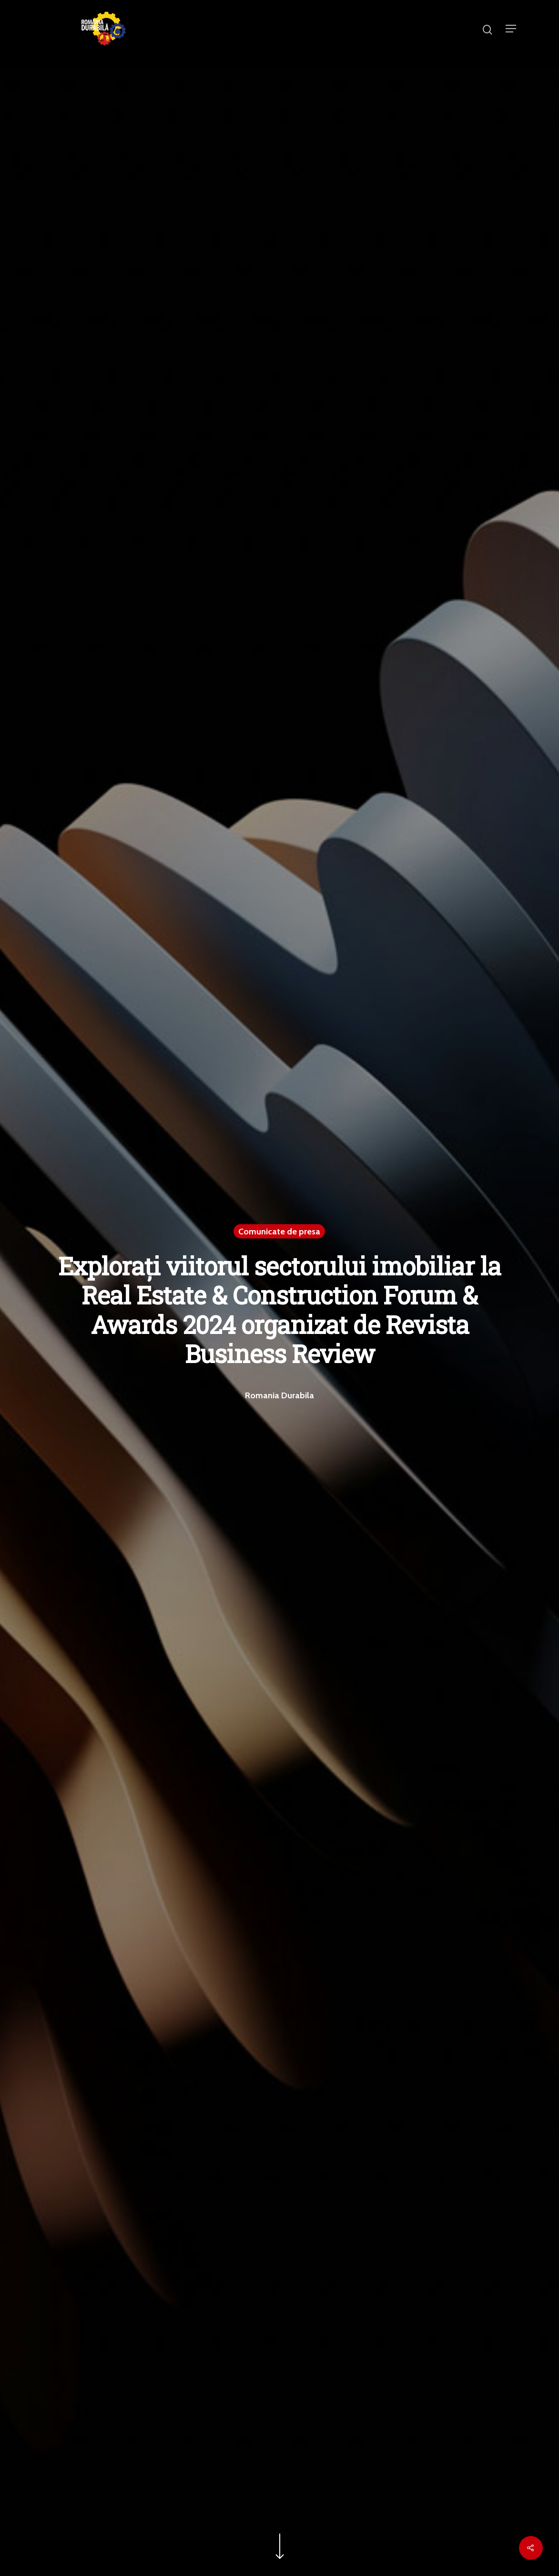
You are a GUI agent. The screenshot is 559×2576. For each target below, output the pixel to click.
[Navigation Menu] (511, 28)
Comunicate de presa (279, 1231)
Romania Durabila (279, 1395)
